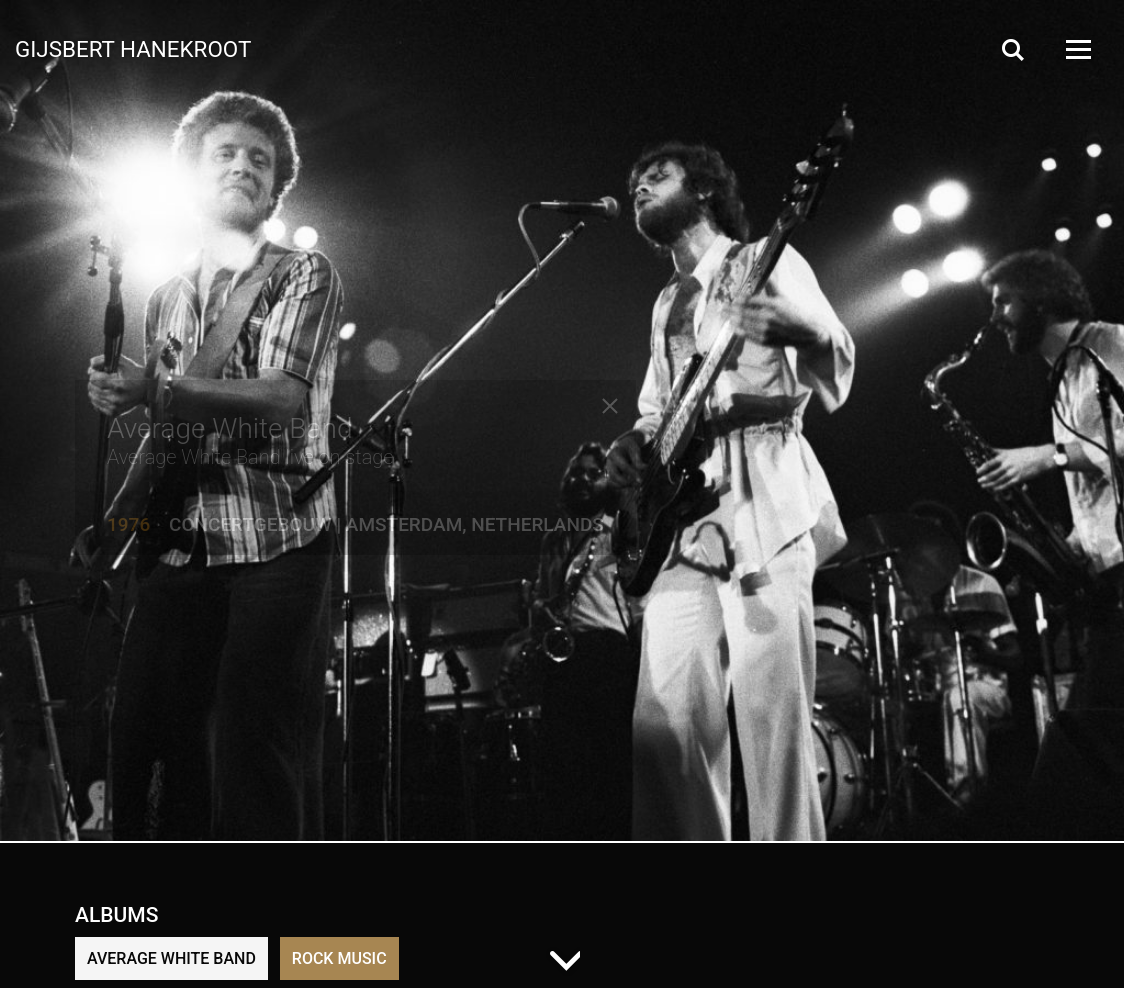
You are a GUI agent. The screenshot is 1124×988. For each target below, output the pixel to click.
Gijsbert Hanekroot (133, 48)
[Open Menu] (1077, 49)
